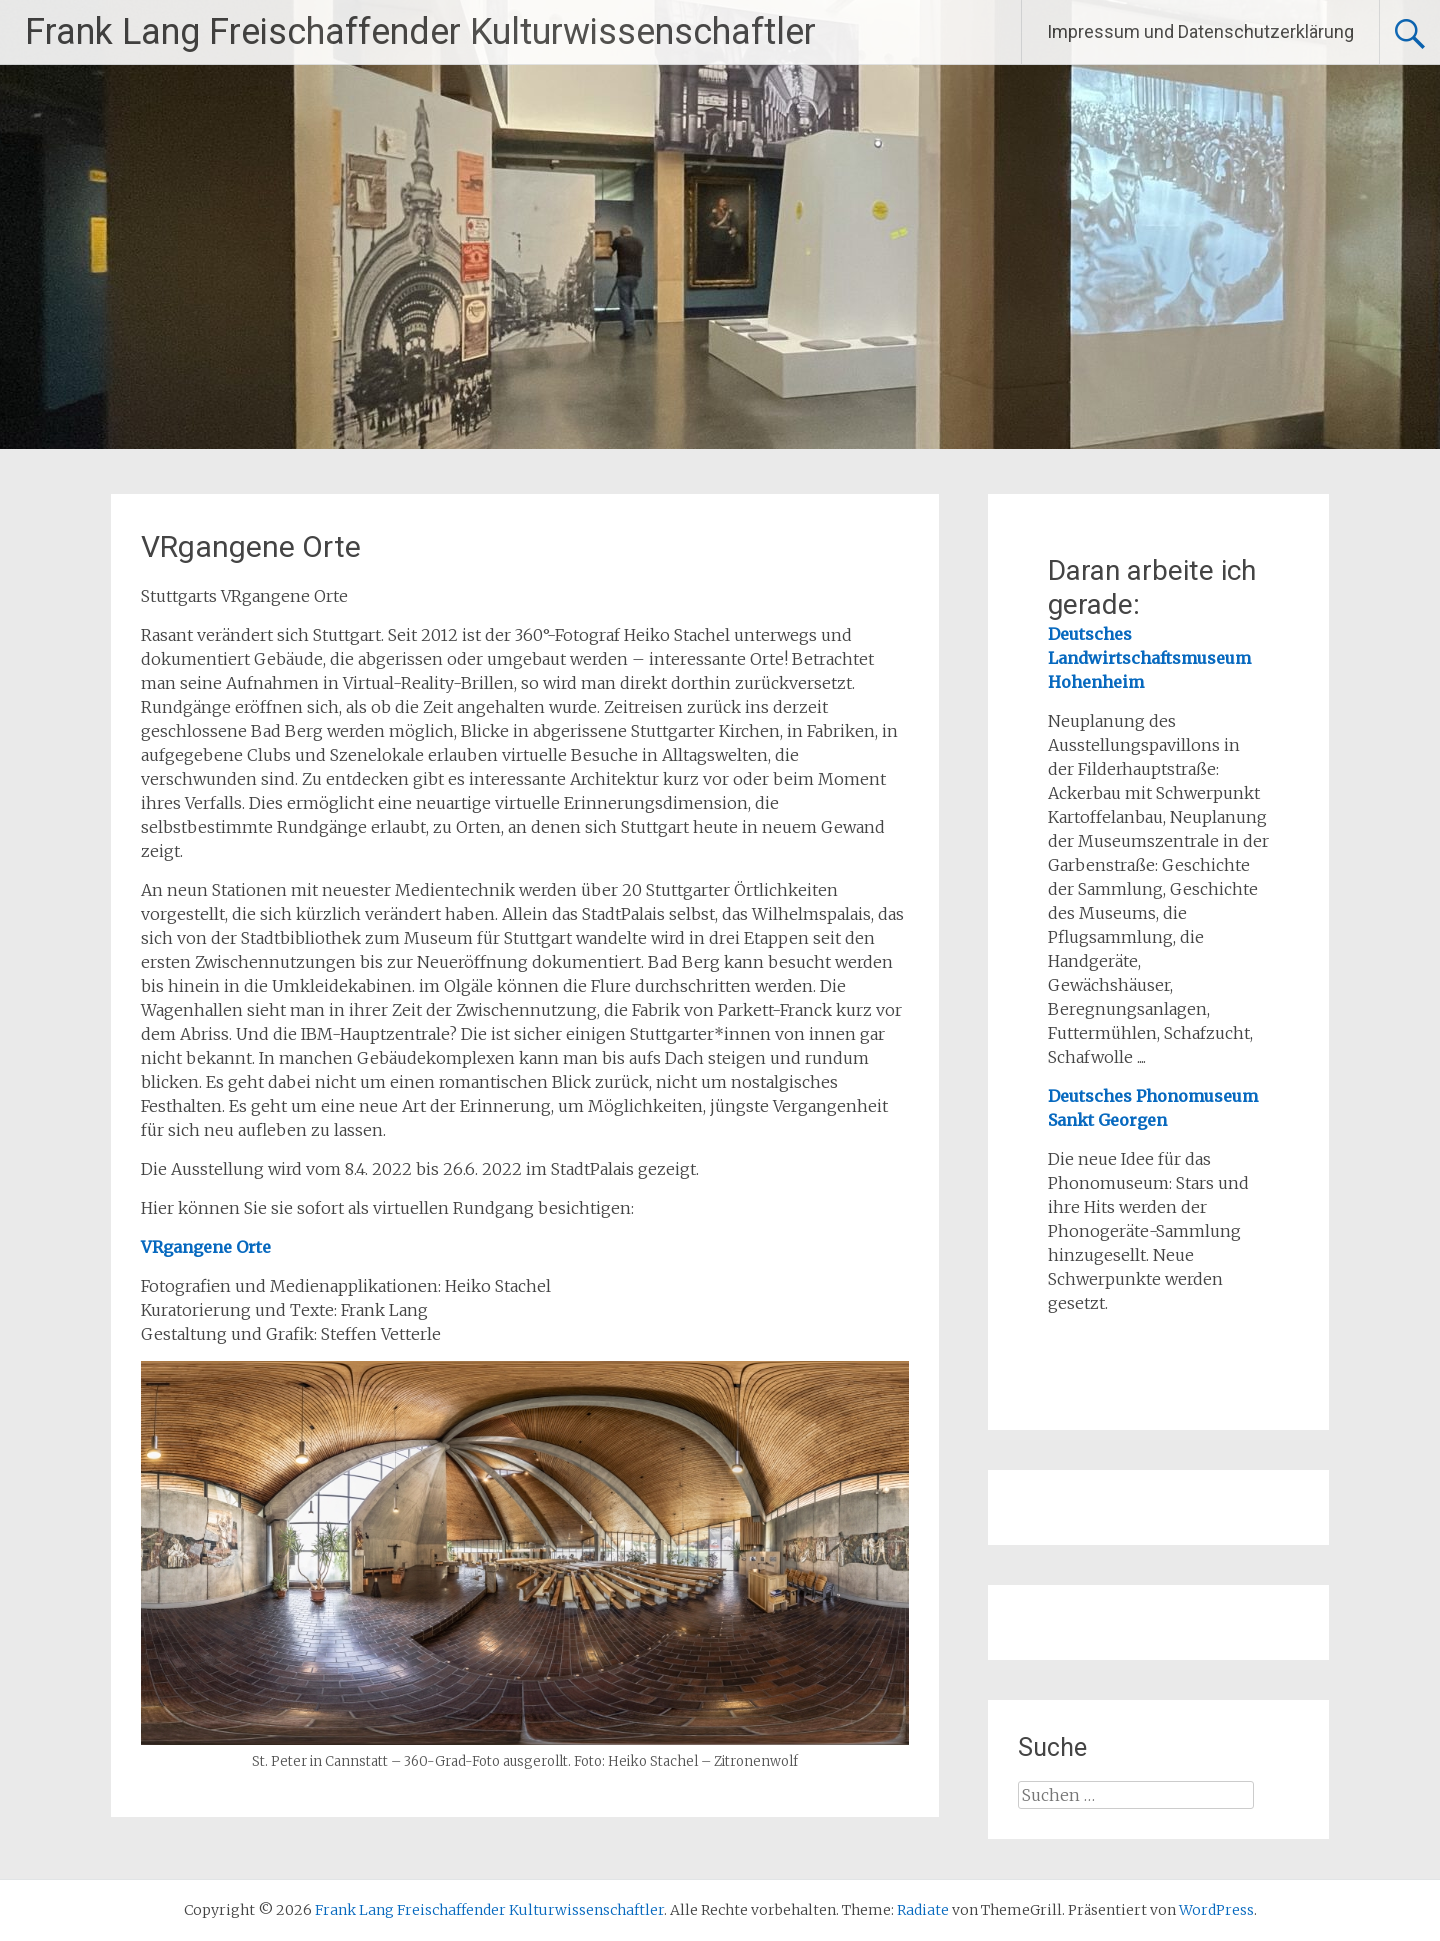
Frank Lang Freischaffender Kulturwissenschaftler (420, 32)
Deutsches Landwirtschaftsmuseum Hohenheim (1149, 658)
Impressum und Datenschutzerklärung (1200, 31)
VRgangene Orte (206, 1247)
